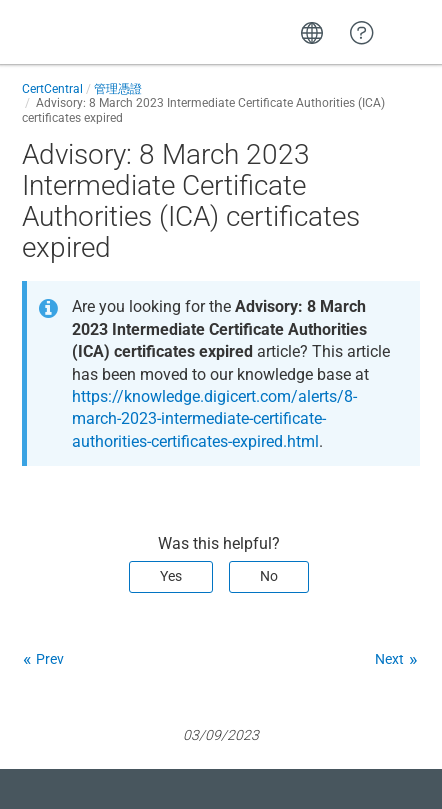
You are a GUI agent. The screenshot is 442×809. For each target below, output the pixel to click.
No (269, 576)
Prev (50, 659)
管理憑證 (118, 89)
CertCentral (52, 89)
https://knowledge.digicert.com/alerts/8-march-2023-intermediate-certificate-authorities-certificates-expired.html (214, 419)
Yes (171, 576)
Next (389, 659)
